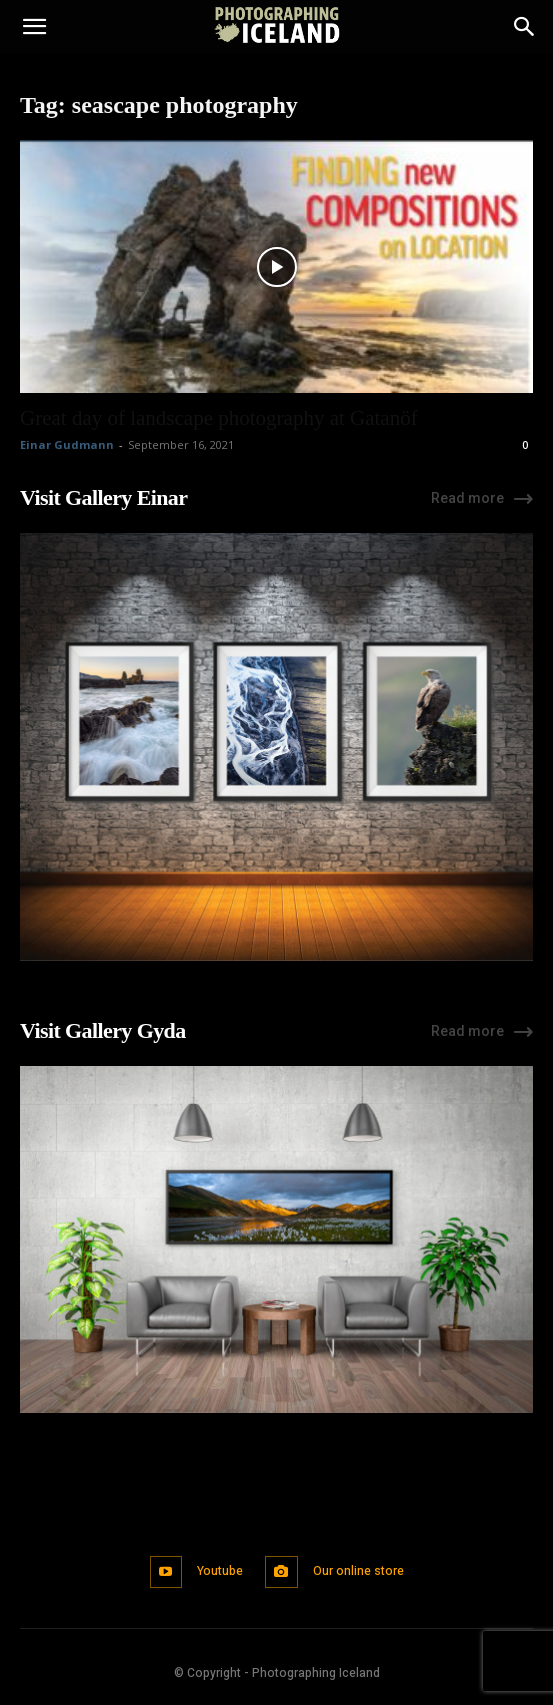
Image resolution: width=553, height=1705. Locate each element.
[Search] (525, 27)
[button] (34, 27)
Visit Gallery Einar (103, 497)
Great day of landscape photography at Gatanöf (219, 418)
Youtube (220, 1571)
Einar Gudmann (67, 444)
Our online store (358, 1571)
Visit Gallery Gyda (103, 1030)
